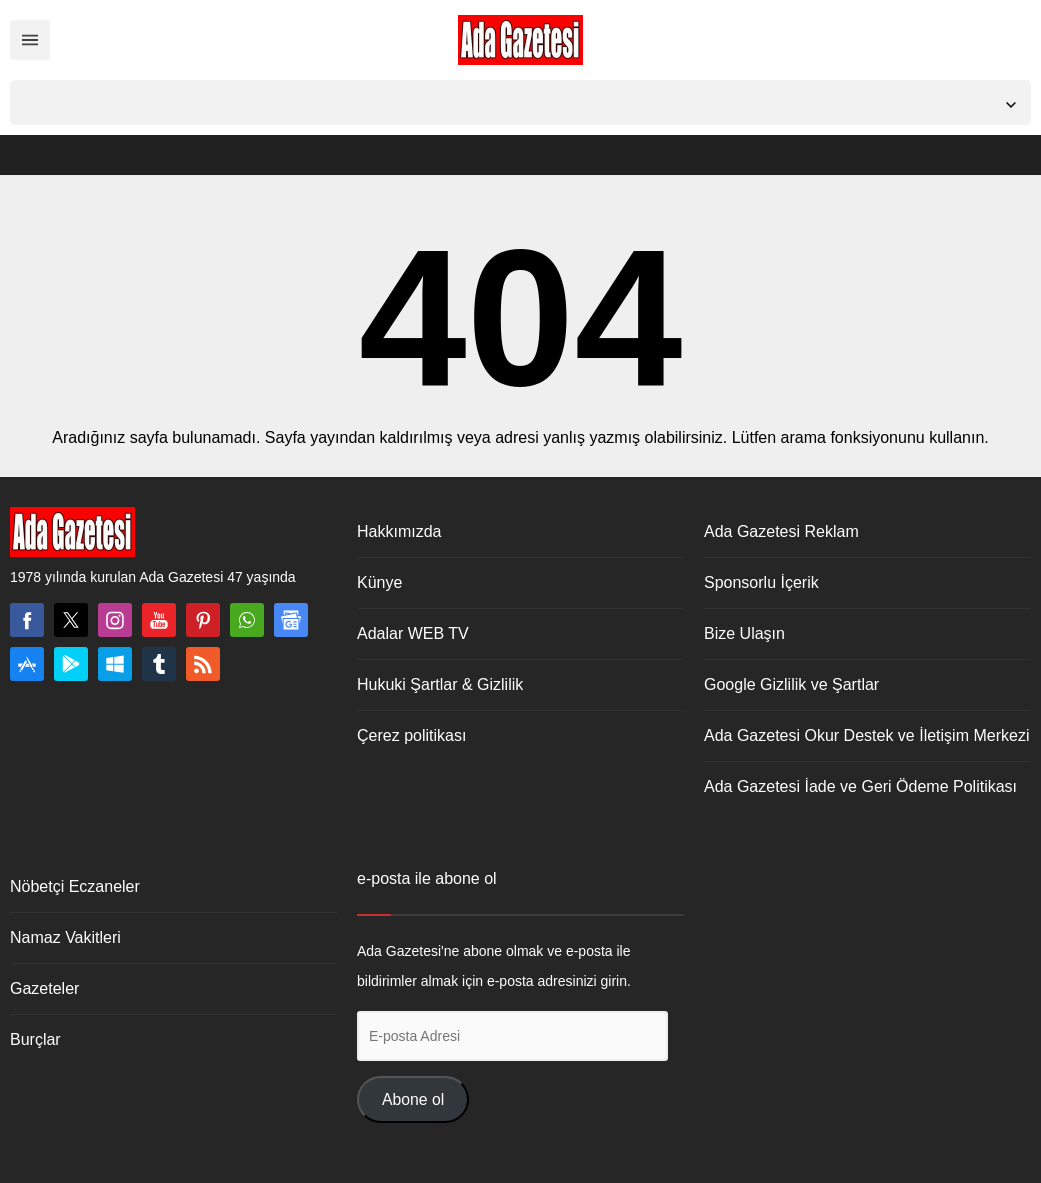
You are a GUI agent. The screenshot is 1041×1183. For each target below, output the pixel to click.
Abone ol (413, 1099)
